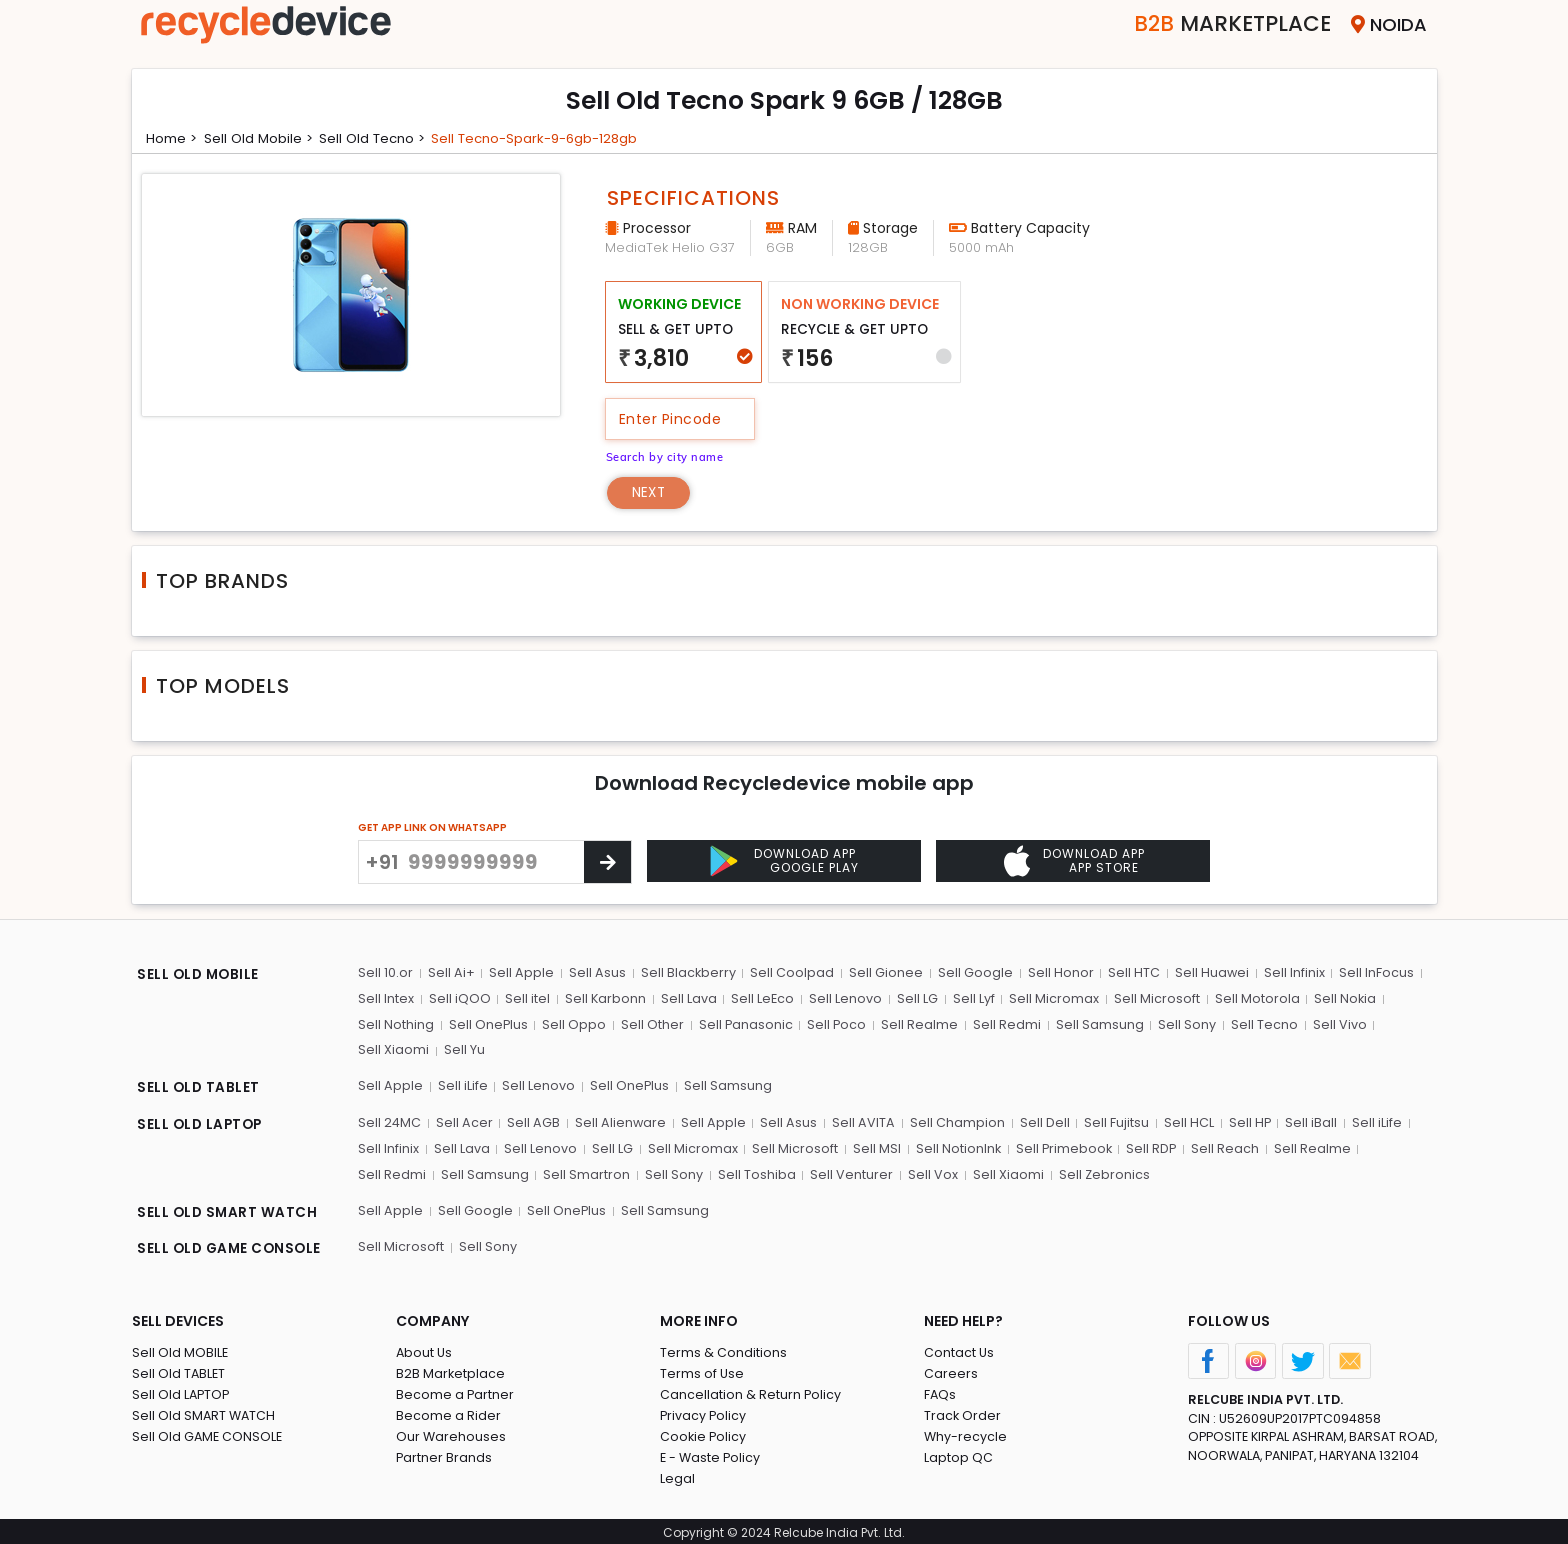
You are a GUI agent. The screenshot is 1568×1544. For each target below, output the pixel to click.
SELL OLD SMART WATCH (228, 1211)
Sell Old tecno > (378, 138)
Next (650, 493)
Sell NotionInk (954, 1147)
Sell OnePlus (488, 1025)
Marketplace (1220, 24)
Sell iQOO (459, 999)
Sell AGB (533, 1122)
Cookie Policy (704, 1433)
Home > (173, 138)
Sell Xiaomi (393, 1050)
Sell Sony (1184, 1025)
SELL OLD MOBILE (200, 977)
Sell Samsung (1097, 1025)
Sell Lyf (970, 999)
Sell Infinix (1288, 974)
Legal (677, 1475)
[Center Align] (607, 864)
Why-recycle (966, 1433)
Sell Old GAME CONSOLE (208, 1433)
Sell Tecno (1260, 1025)
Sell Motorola (1251, 999)
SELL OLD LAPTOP (202, 1125)
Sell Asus (595, 974)
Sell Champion (954, 1122)
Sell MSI (873, 1147)
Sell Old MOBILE (180, 1349)
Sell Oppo (574, 1025)
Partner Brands (444, 1454)
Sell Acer (464, 1122)
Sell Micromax (1050, 999)
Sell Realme (918, 1025)
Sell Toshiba (672, 1173)
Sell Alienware (620, 1122)
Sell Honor (1056, 974)
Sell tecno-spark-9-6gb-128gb (547, 138)
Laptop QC (958, 1454)
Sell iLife (462, 1086)
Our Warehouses (451, 1433)
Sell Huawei (1206, 974)
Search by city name (667, 455)
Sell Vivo (1335, 1025)
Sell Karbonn (604, 999)
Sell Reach (1222, 1147)
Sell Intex (386, 999)
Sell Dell (1041, 1122)
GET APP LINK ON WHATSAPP (432, 829)
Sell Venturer (766, 1173)
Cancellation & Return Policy (751, 1391)
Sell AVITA (861, 1122)
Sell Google (971, 974)
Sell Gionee (883, 974)
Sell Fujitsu (1112, 1122)
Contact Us (959, 1349)
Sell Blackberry (686, 974)
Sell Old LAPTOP (182, 1391)
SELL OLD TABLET (199, 1089)
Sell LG (914, 999)
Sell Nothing (396, 1025)
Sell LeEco (761, 999)
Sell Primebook (1060, 1147)
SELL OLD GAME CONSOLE (232, 1247)
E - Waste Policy (711, 1454)
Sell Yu (463, 1050)
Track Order (963, 1412)
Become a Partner (455, 1391)
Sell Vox (847, 1173)
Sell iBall (1306, 1122)
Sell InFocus (1370, 974)
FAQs (940, 1391)
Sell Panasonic (744, 1025)
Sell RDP (1148, 1147)
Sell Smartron (503, 1173)
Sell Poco (836, 1025)
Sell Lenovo (843, 999)
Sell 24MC (390, 1122)
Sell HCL (1184, 1122)
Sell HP (1244, 1122)
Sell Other (651, 1025)
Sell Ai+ (450, 974)
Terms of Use (702, 1370)
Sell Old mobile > (261, 138)
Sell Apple (520, 974)
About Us (425, 1349)
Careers (951, 1370)
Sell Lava (687, 999)
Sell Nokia (1339, 999)
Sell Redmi (1005, 1025)
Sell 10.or (385, 974)
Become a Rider (448, 1412)
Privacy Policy (704, 1412)
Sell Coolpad (790, 974)
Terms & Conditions (723, 1349)
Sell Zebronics (1017, 1173)
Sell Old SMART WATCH (205, 1412)
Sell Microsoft (1152, 999)
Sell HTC (1129, 974)
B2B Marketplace (451, 1370)
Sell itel (526, 999)
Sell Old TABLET (179, 1370)
